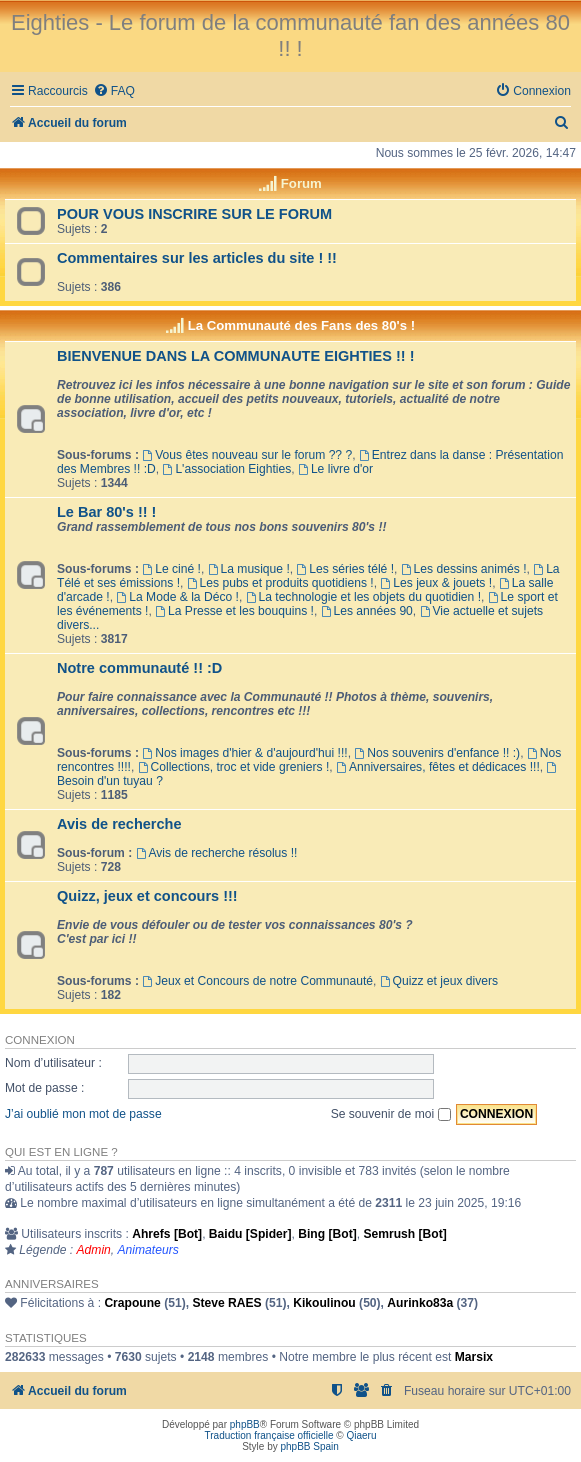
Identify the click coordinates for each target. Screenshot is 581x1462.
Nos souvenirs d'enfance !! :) (437, 753)
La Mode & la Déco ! (177, 597)
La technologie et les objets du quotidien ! (363, 597)
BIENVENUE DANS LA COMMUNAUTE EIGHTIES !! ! (236, 356)
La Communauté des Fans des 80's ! (301, 325)
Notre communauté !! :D (139, 668)
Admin (94, 1250)
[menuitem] (114, 91)
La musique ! (249, 569)
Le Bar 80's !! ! (106, 512)
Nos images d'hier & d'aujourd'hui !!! (244, 753)
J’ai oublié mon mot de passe (83, 1114)
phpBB (245, 1424)
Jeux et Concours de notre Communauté (257, 981)
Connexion (40, 1040)
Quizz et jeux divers (439, 981)
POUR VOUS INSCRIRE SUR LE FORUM (194, 214)
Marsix (474, 1357)
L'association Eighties (227, 469)
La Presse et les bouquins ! (234, 611)
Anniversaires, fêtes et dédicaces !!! (438, 767)
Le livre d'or (335, 469)
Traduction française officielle (269, 1435)
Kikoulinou (324, 1303)
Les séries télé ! (345, 569)
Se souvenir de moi (391, 1114)
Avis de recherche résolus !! (217, 853)
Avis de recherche (119, 824)
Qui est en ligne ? (61, 1152)
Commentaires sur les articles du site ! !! (197, 258)
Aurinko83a (420, 1303)
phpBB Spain (309, 1446)
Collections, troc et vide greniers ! (234, 767)
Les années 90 (367, 611)
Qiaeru (361, 1435)
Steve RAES (226, 1303)
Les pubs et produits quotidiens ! (280, 583)
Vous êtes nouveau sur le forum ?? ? (247, 455)
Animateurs (148, 1250)
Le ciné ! (171, 569)
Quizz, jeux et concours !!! (147, 896)
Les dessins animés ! (464, 569)
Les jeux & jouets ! (436, 583)
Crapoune (132, 1303)
